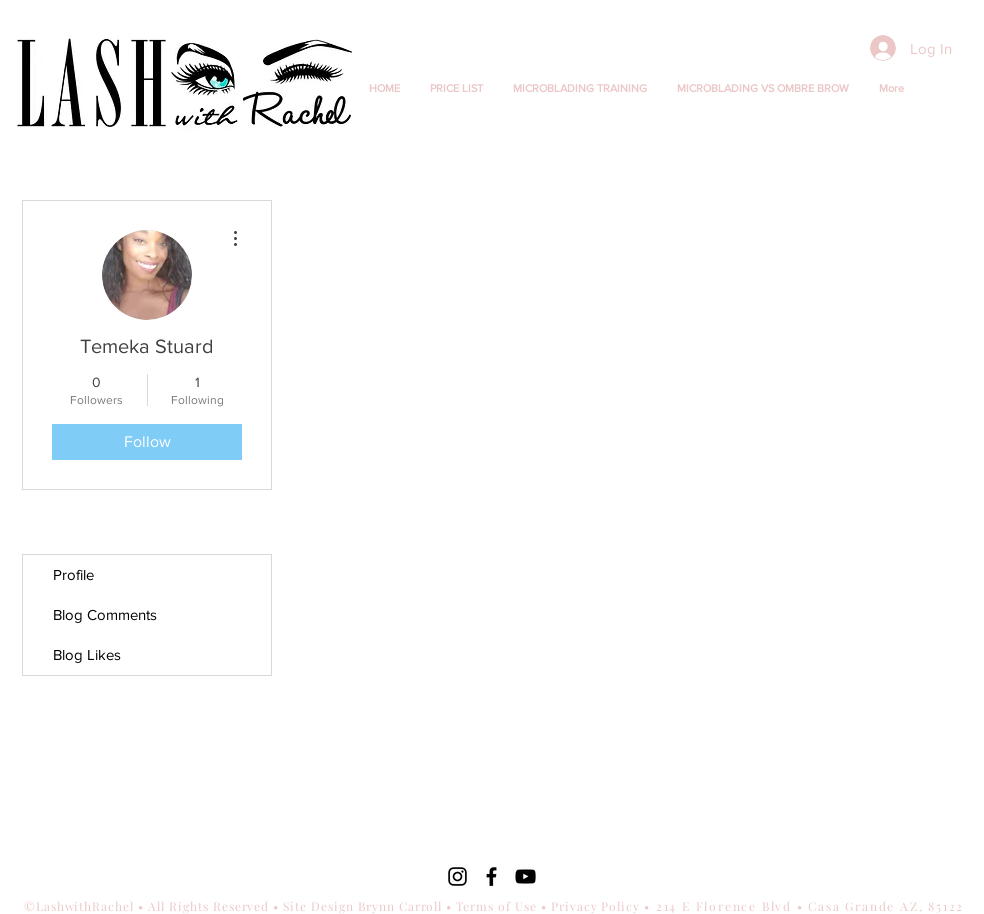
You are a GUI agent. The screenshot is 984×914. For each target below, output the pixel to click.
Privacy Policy (596, 906)
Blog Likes (87, 654)
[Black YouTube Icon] (525, 876)
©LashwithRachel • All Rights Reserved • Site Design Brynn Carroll (235, 906)
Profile (73, 574)
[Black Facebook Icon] (491, 876)
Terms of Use (496, 906)
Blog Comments (105, 614)
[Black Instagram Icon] (457, 876)
